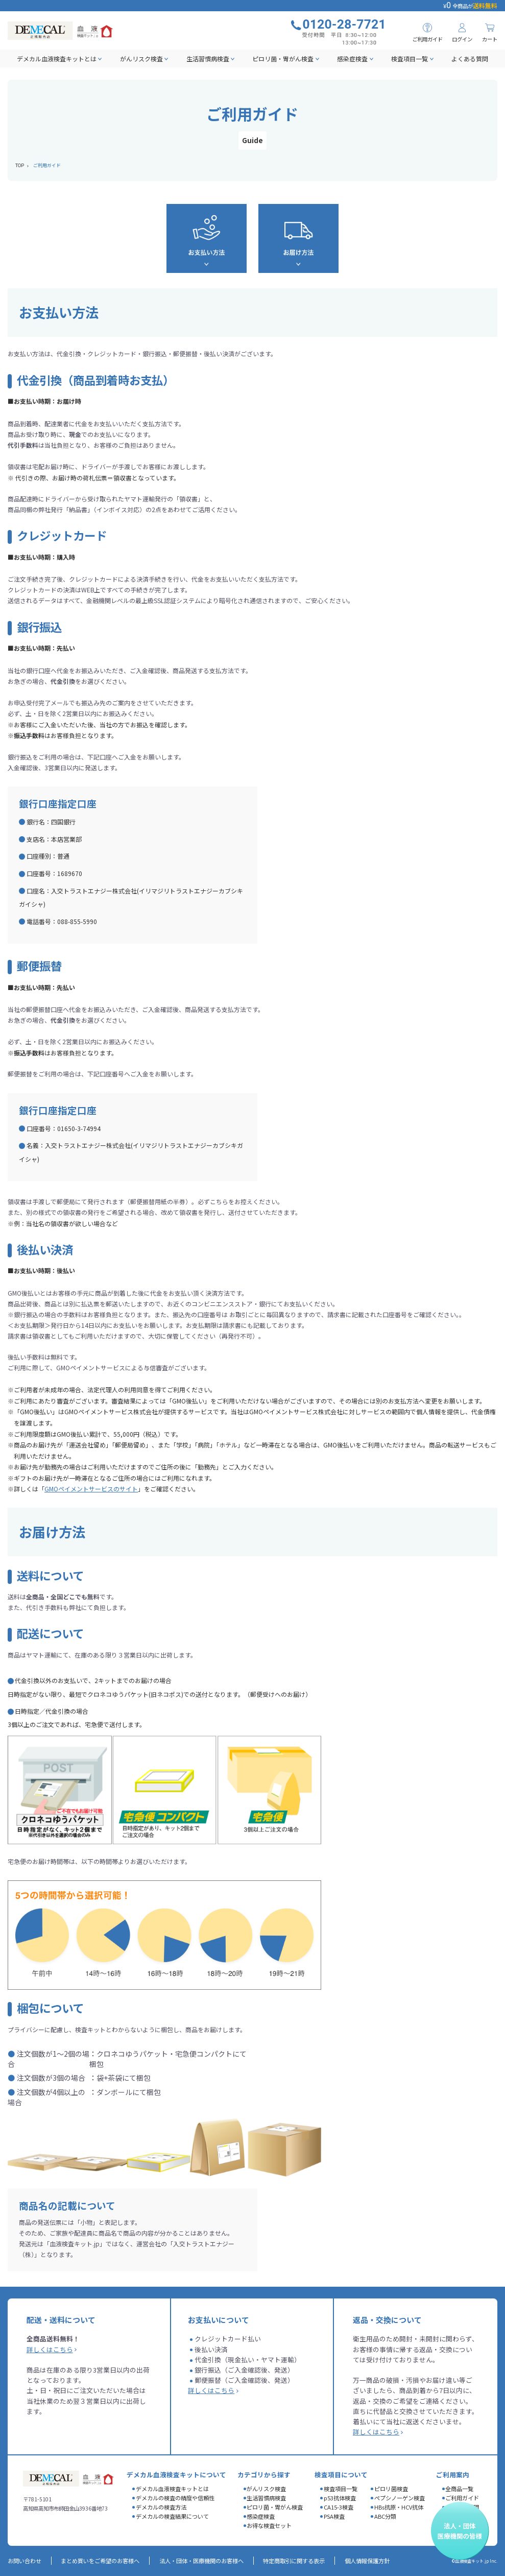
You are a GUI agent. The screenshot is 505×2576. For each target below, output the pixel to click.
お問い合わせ (24, 2561)
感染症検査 (352, 58)
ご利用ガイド (462, 2498)
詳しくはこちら (50, 2349)
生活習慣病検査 (207, 58)
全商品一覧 (459, 2489)
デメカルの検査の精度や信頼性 (175, 2498)
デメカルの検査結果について (172, 2516)
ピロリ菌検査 (391, 2489)
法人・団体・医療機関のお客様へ (201, 2561)
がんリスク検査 (141, 58)
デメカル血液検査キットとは (57, 58)
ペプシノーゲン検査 (399, 2498)
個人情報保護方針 (367, 2561)
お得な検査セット (269, 2525)
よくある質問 (469, 58)
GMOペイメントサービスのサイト (91, 1488)
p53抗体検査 (340, 2498)
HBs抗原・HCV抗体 (398, 2507)
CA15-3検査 (338, 2507)
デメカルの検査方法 (161, 2507)
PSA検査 (334, 2516)
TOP (19, 165)
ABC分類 (385, 2516)
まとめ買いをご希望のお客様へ (100, 2561)
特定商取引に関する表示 (294, 2561)
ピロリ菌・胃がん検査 (283, 58)
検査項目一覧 (409, 58)
